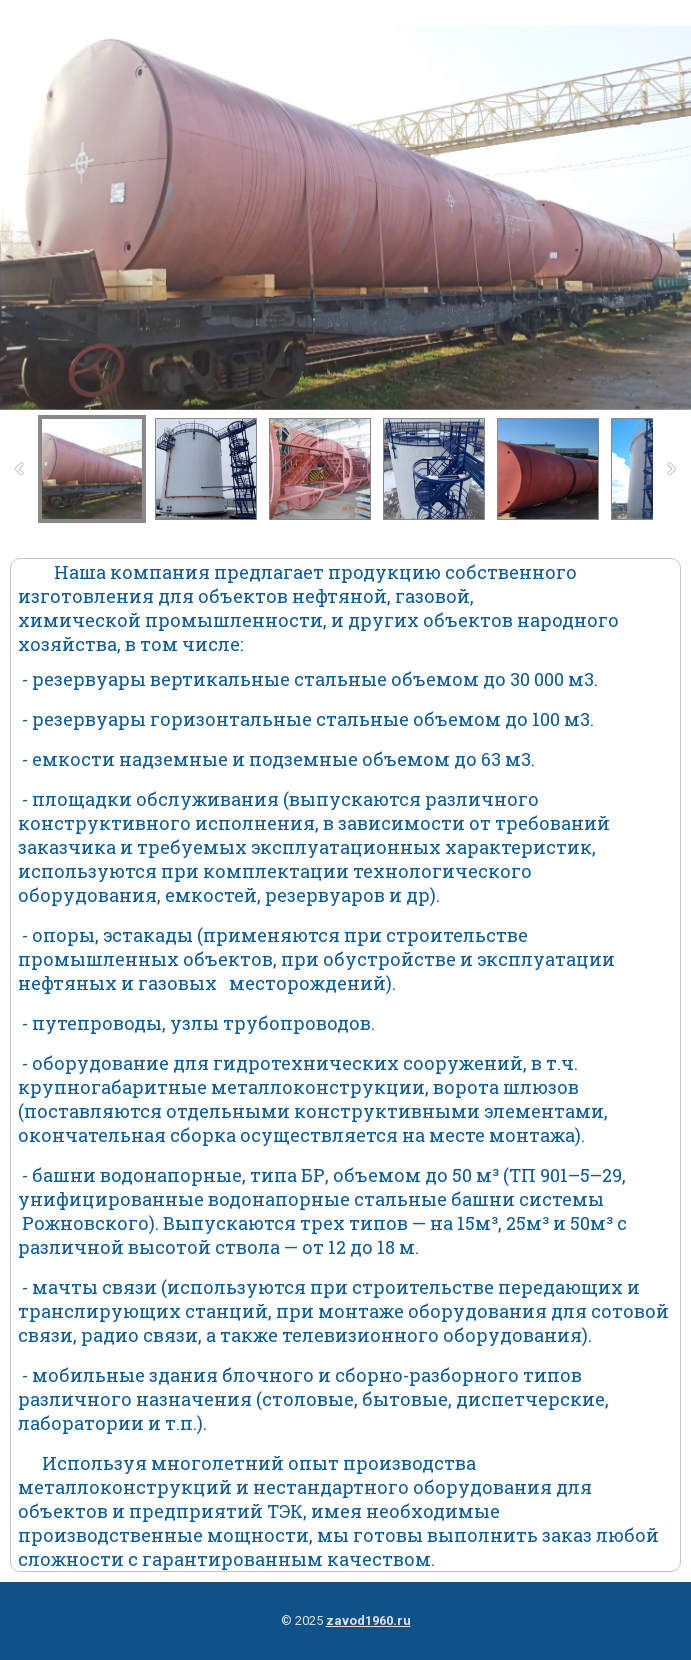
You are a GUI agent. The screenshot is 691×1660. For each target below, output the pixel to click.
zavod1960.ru (368, 1620)
